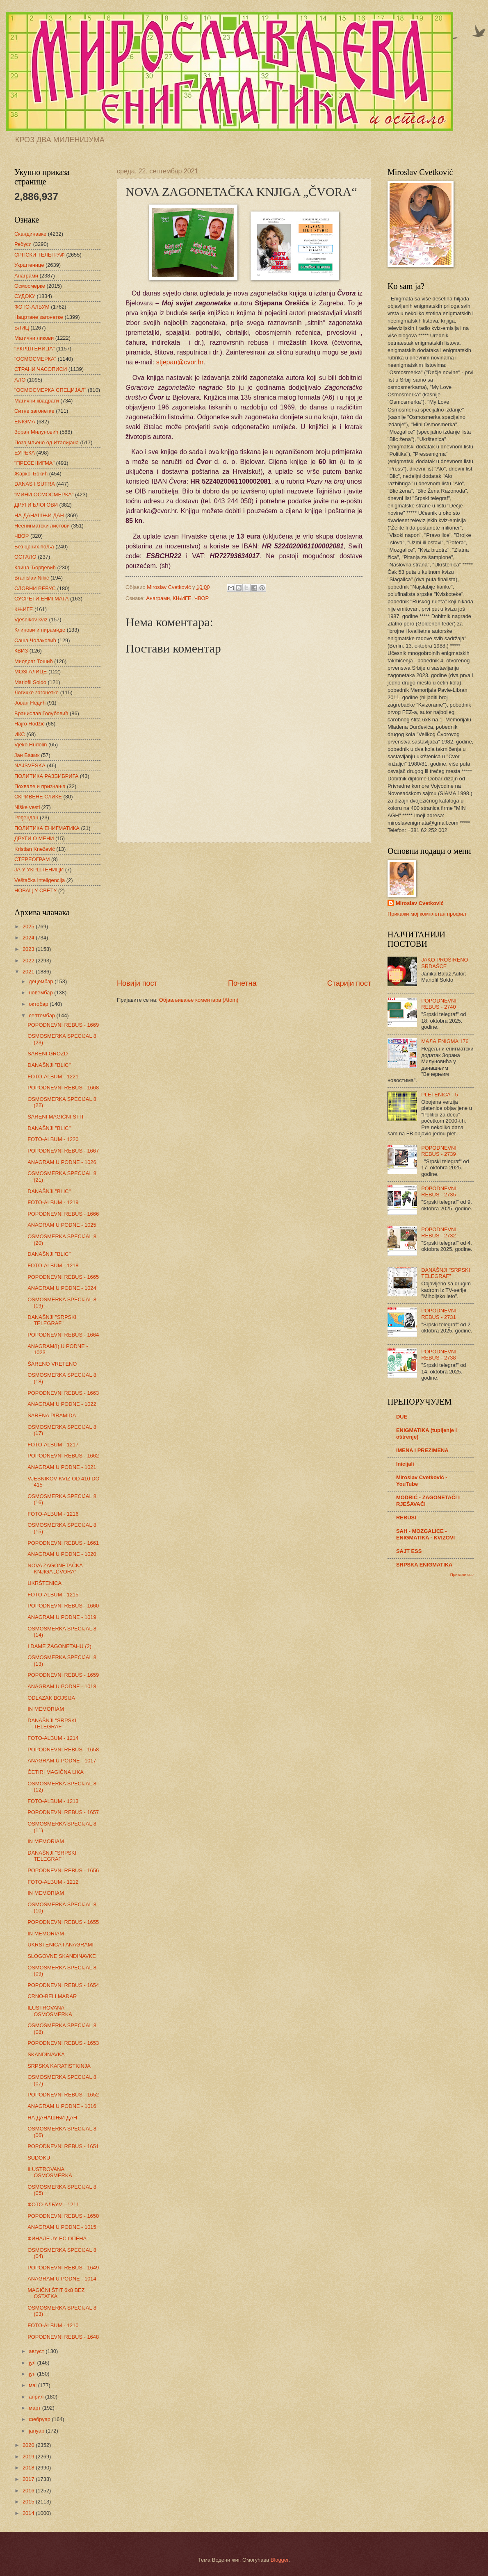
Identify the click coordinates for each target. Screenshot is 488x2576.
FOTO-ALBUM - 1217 (52, 1444)
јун (33, 2374)
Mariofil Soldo (30, 682)
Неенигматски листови (42, 526)
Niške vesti (27, 807)
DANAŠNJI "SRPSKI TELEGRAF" (51, 1320)
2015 (29, 2502)
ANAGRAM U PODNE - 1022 (61, 1404)
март (35, 2408)
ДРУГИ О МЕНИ (34, 838)
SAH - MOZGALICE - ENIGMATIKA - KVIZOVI (425, 1534)
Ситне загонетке (34, 411)
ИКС (19, 734)
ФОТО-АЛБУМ (32, 307)
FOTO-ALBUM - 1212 (52, 1882)
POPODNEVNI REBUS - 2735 (438, 1191)
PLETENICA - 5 (439, 1094)
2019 (29, 2456)
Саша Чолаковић (35, 640)
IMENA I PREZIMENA (422, 1450)
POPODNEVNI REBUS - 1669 (63, 1025)
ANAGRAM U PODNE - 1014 (61, 2279)
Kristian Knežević (34, 849)
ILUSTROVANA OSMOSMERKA (49, 2011)
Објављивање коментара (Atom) (199, 1000)
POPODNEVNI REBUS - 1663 (63, 1393)
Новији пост (137, 983)
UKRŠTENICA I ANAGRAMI (60, 1945)
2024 (29, 937)
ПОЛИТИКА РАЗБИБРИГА (46, 776)
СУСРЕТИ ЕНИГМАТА (41, 599)
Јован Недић (30, 703)
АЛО (19, 380)
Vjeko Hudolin (30, 744)
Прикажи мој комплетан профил (427, 914)
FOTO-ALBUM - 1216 (52, 1514)
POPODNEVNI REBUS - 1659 (63, 1675)
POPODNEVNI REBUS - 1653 (63, 2043)
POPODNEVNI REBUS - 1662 (63, 1456)
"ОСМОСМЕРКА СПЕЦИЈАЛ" (50, 390)
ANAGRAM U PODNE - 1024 (61, 1288)
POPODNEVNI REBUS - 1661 (63, 1543)
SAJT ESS (409, 1551)
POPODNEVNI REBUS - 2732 (438, 1232)
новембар (41, 992)
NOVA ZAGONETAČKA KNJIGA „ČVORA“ (54, 1568)
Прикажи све (462, 1574)
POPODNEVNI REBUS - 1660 (63, 1606)
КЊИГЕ (182, 598)
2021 (29, 972)
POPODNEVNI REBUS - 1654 (63, 1985)
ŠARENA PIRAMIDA (51, 1415)
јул (33, 2363)
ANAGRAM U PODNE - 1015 (61, 2227)
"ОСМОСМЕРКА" (35, 359)
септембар (42, 1015)
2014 (29, 2513)
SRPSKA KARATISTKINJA (59, 2066)
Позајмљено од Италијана (46, 442)
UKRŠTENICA (44, 1583)
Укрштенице (29, 265)
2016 (29, 2490)
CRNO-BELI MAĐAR (52, 1996)
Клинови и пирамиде (39, 630)
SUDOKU (38, 2158)
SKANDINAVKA (46, 2054)
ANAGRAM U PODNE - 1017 (61, 1761)
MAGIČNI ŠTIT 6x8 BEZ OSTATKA (55, 2293)
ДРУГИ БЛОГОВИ (36, 505)
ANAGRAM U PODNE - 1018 (61, 1686)
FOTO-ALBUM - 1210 (52, 2325)
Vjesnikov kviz (31, 619)
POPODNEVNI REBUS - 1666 (63, 1214)
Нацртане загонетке (38, 317)
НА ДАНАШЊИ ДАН (39, 515)
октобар (39, 1004)
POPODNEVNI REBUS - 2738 (438, 1354)
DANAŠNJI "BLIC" (49, 1065)
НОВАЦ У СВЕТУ (35, 890)
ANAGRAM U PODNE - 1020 (61, 1554)
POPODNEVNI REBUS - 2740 (438, 1004)
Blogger (280, 2560)
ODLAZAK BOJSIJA (51, 1698)
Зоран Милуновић (36, 432)
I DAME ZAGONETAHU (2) (59, 1646)
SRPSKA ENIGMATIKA (424, 1565)
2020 (29, 2445)
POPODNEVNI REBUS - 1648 (63, 2337)
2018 (29, 2468)
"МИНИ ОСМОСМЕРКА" (43, 494)
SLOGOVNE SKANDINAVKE (61, 1956)
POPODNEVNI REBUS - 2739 (438, 1151)
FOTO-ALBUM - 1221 (52, 1076)
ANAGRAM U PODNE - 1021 (61, 1467)
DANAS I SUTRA (34, 484)
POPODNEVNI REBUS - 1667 (63, 1151)
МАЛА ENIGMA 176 (444, 1041)
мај (33, 2385)
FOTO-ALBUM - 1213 (52, 1801)
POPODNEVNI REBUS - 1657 (63, 1812)
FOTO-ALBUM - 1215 (52, 1595)
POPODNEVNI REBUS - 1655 (63, 1922)
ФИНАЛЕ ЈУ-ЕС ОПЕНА (57, 2238)
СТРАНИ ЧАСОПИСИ (40, 369)
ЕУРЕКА (24, 453)
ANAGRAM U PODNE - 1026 (61, 1162)
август (37, 2351)
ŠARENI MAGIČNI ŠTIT (55, 1117)
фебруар (40, 2419)
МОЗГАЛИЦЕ (30, 671)
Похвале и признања (40, 786)
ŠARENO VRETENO (52, 1364)
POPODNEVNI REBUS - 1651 (63, 2146)
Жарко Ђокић (31, 474)
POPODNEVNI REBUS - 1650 (63, 2216)
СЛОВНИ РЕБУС (35, 588)
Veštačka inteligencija (39, 880)
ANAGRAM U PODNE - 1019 (61, 1617)
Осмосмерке (29, 286)
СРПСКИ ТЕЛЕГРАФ (39, 255)
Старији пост (349, 983)
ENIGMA (24, 421)
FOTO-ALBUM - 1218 (52, 1265)
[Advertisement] (244, 910)
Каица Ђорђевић (35, 567)
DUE (401, 1417)
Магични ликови (34, 338)
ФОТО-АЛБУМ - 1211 (53, 2204)
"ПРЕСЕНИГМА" (34, 463)
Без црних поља (34, 546)
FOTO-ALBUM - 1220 (52, 1139)
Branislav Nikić (31, 578)
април (37, 2397)
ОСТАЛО (25, 557)
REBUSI (406, 1517)
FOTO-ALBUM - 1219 (52, 1202)
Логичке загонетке (36, 692)
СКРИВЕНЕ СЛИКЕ (38, 796)
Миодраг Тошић (33, 661)
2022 (29, 960)
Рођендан (26, 817)
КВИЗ (21, 651)
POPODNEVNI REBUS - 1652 (63, 2095)
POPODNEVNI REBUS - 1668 (63, 1088)
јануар (37, 2431)
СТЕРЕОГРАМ (32, 859)
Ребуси (23, 244)
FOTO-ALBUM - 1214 (52, 1738)
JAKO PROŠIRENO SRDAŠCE (444, 963)
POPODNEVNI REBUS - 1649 (63, 2268)
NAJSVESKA (30, 765)
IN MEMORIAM (45, 1709)
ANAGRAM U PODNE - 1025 (61, 1225)
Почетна (242, 983)
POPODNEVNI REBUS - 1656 (63, 1870)
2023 (29, 949)
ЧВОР (201, 598)
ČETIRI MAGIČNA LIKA (55, 1772)
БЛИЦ (21, 328)
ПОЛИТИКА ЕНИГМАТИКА (47, 828)
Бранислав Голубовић (41, 713)
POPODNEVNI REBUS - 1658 (63, 1749)
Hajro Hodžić (29, 724)
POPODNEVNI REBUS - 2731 (438, 1313)
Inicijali (405, 1464)
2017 (29, 2479)
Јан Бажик (26, 755)
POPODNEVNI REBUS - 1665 (63, 1277)
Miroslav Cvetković (420, 903)
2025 (29, 926)
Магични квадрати (36, 401)
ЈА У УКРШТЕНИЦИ (39, 869)
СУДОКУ (24, 296)
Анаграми (158, 598)
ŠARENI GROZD (47, 1053)
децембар (42, 981)
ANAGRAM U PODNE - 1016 (61, 2106)
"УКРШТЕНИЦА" (34, 349)
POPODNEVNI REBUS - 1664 (63, 1335)
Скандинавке (30, 234)
